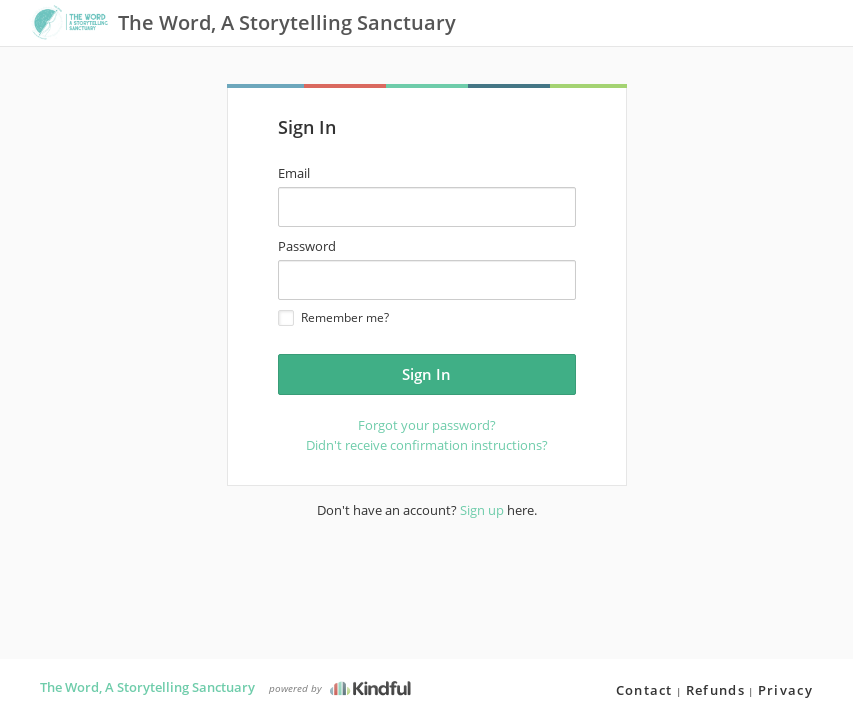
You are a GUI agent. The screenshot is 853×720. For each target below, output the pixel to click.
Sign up (482, 510)
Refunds (715, 690)
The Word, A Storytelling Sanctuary (147, 687)
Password (307, 246)
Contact (644, 690)
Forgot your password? (427, 425)
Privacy (785, 690)
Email (294, 173)
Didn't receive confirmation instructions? (427, 445)
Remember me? (333, 317)
